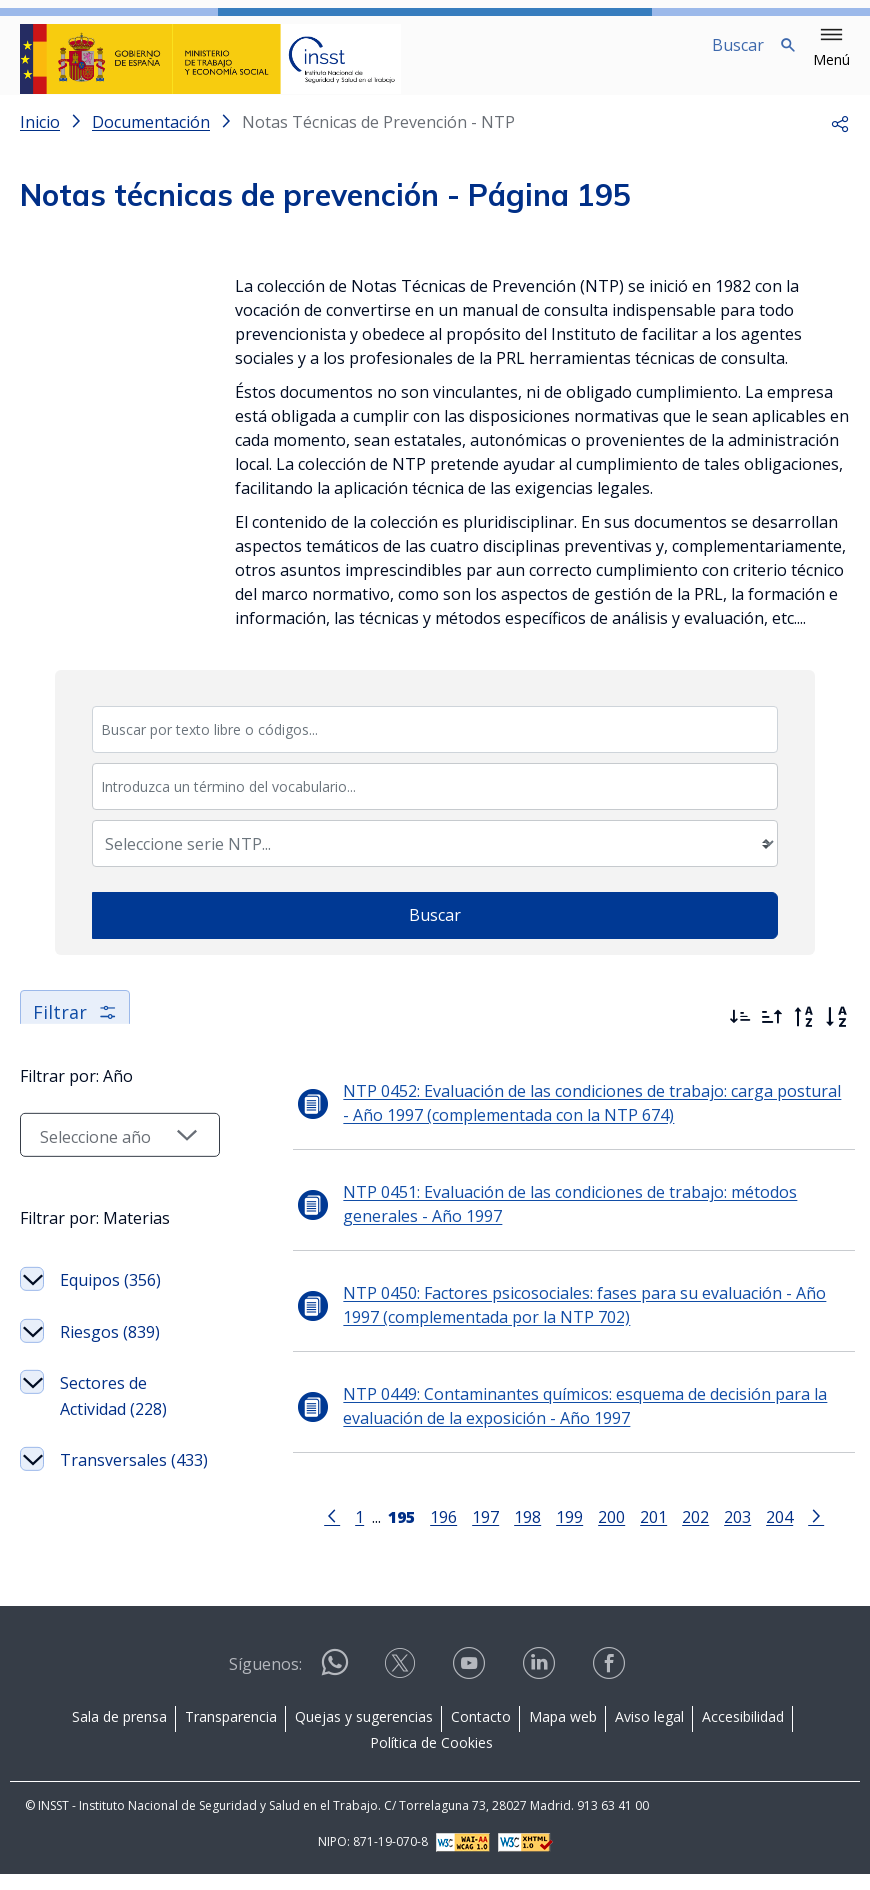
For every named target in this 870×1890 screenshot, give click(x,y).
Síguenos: (265, 1680)
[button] (831, 48)
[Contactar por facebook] (611, 1685)
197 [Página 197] (473, 1532)
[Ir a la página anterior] (320, 1531)
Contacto (481, 1732)
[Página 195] (389, 1531)
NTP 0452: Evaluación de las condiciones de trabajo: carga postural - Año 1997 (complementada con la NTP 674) (573, 1119)
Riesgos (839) (110, 1393)
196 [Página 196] (431, 1532)
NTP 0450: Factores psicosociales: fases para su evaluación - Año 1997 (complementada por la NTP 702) (580, 1321)
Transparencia (231, 1732)
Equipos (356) (110, 1341)
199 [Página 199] (557, 1532)
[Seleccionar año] (108, 1196)
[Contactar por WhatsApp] (335, 1686)
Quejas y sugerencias (364, 1732)
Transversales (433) (113, 1534)
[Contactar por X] (402, 1685)
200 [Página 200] (599, 1532)
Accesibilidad (743, 1732)
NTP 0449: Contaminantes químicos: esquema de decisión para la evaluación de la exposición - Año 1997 (561, 1422)
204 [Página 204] (767, 1532)
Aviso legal (649, 1732)
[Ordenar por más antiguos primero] (772, 1033)
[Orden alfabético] (836, 1033)
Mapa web (563, 1732)
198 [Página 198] (515, 1532)
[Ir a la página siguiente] (804, 1531)
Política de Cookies (431, 1758)
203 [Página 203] (725, 1532)
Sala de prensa (119, 1732)
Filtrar (75, 1028)
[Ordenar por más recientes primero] (740, 1033)
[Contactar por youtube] (471, 1685)
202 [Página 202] (683, 1532)
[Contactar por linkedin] (541, 1685)
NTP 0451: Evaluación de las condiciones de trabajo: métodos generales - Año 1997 (546, 1220)
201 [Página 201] (641, 1532)
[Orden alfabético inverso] (804, 1033)
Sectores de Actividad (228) (113, 1457)
